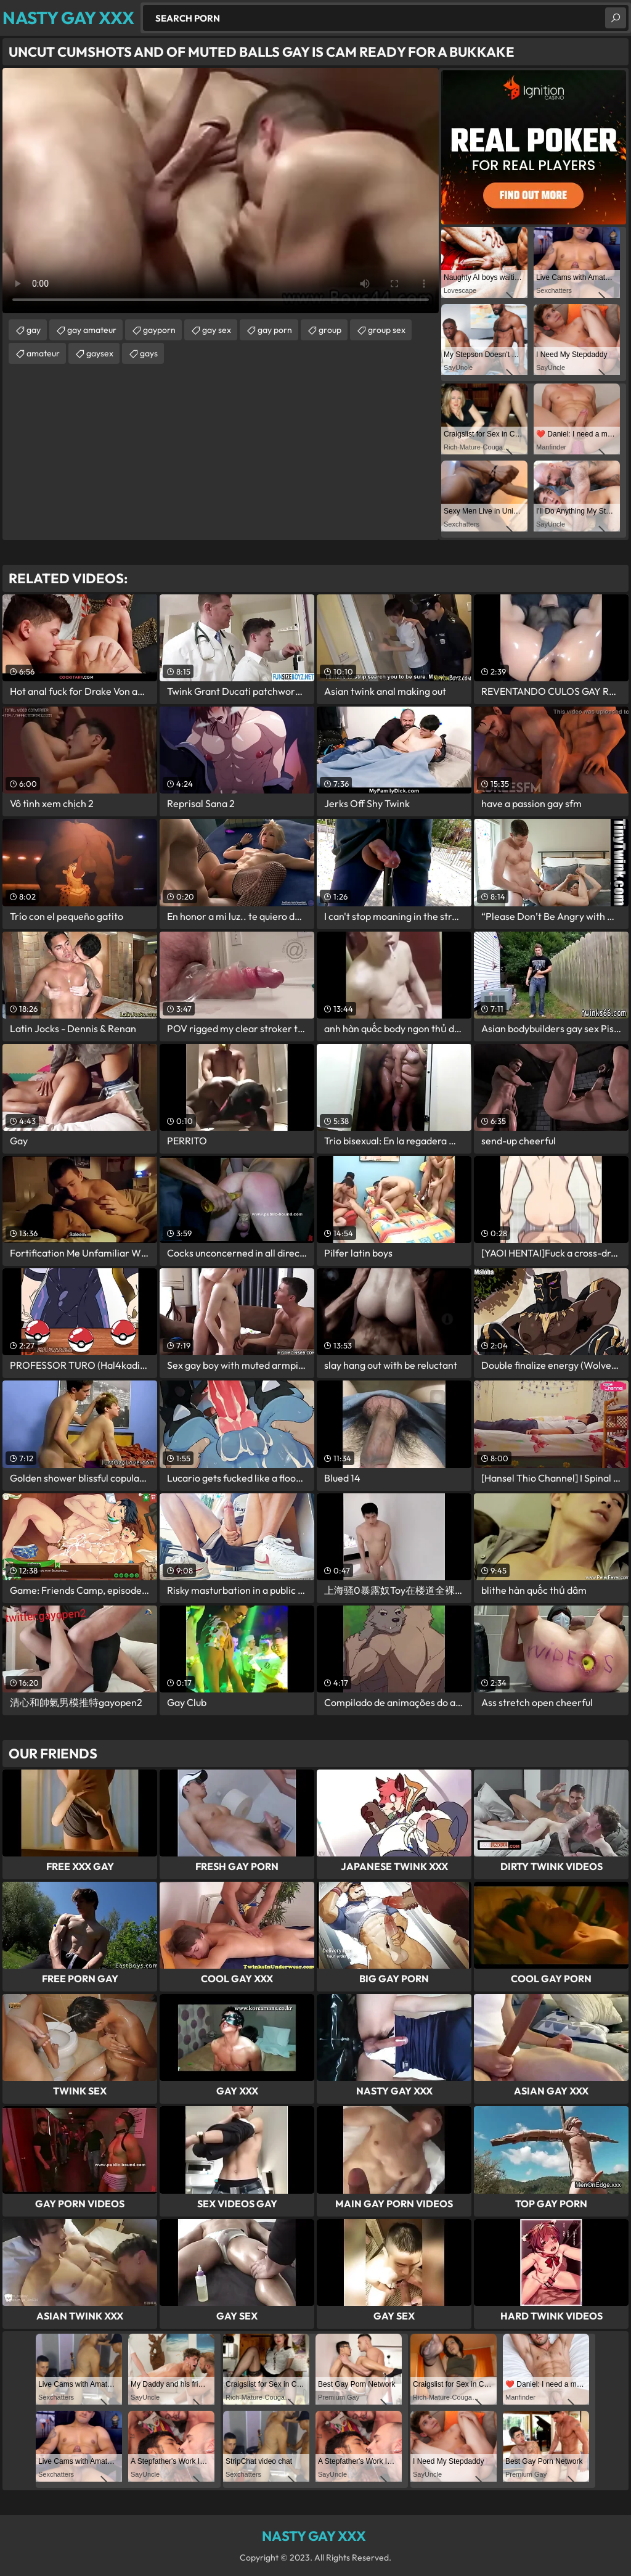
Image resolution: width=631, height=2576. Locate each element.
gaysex (99, 353)
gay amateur (91, 329)
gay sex (216, 329)
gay (33, 329)
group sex (386, 329)
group (330, 329)
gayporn (159, 329)
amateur (43, 353)
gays (149, 353)
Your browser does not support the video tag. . (220, 190)
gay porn (275, 329)
